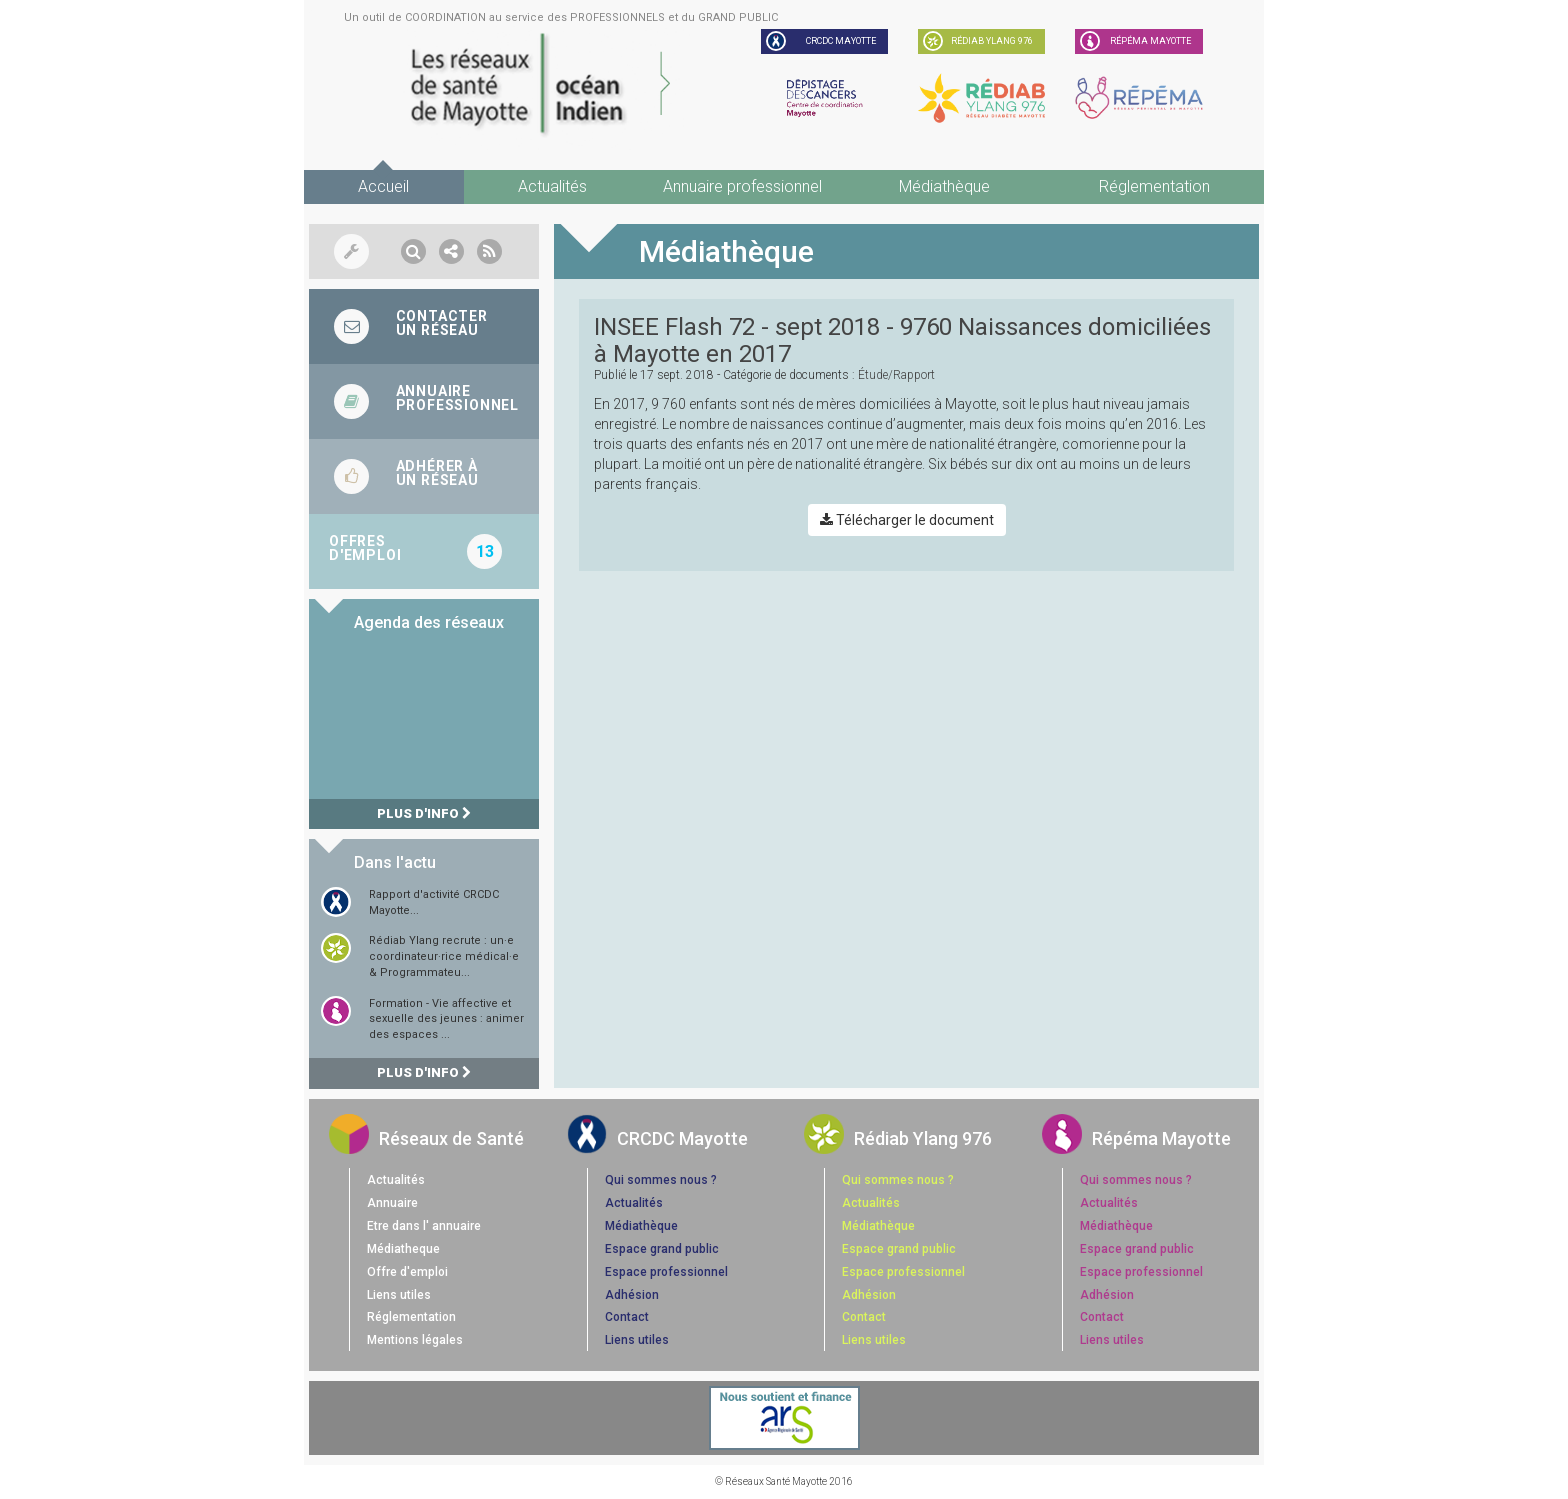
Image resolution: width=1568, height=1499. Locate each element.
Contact (627, 1317)
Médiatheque (403, 1249)
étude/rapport (896, 375)
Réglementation (1154, 186)
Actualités (552, 186)
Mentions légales (415, 1340)
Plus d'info (424, 813)
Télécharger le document (907, 520)
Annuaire (392, 1203)
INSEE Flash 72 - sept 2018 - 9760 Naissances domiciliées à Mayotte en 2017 (902, 340)
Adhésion (632, 1295)
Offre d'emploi (407, 1272)
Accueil (383, 186)
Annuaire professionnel (742, 186)
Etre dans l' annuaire (424, 1226)
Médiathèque (944, 186)
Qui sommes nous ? (661, 1180)
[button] (413, 251)
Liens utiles (399, 1295)
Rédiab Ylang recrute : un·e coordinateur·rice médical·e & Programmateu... (444, 956)
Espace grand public (662, 1249)
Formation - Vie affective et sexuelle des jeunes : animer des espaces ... (446, 1019)
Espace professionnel (666, 1272)
